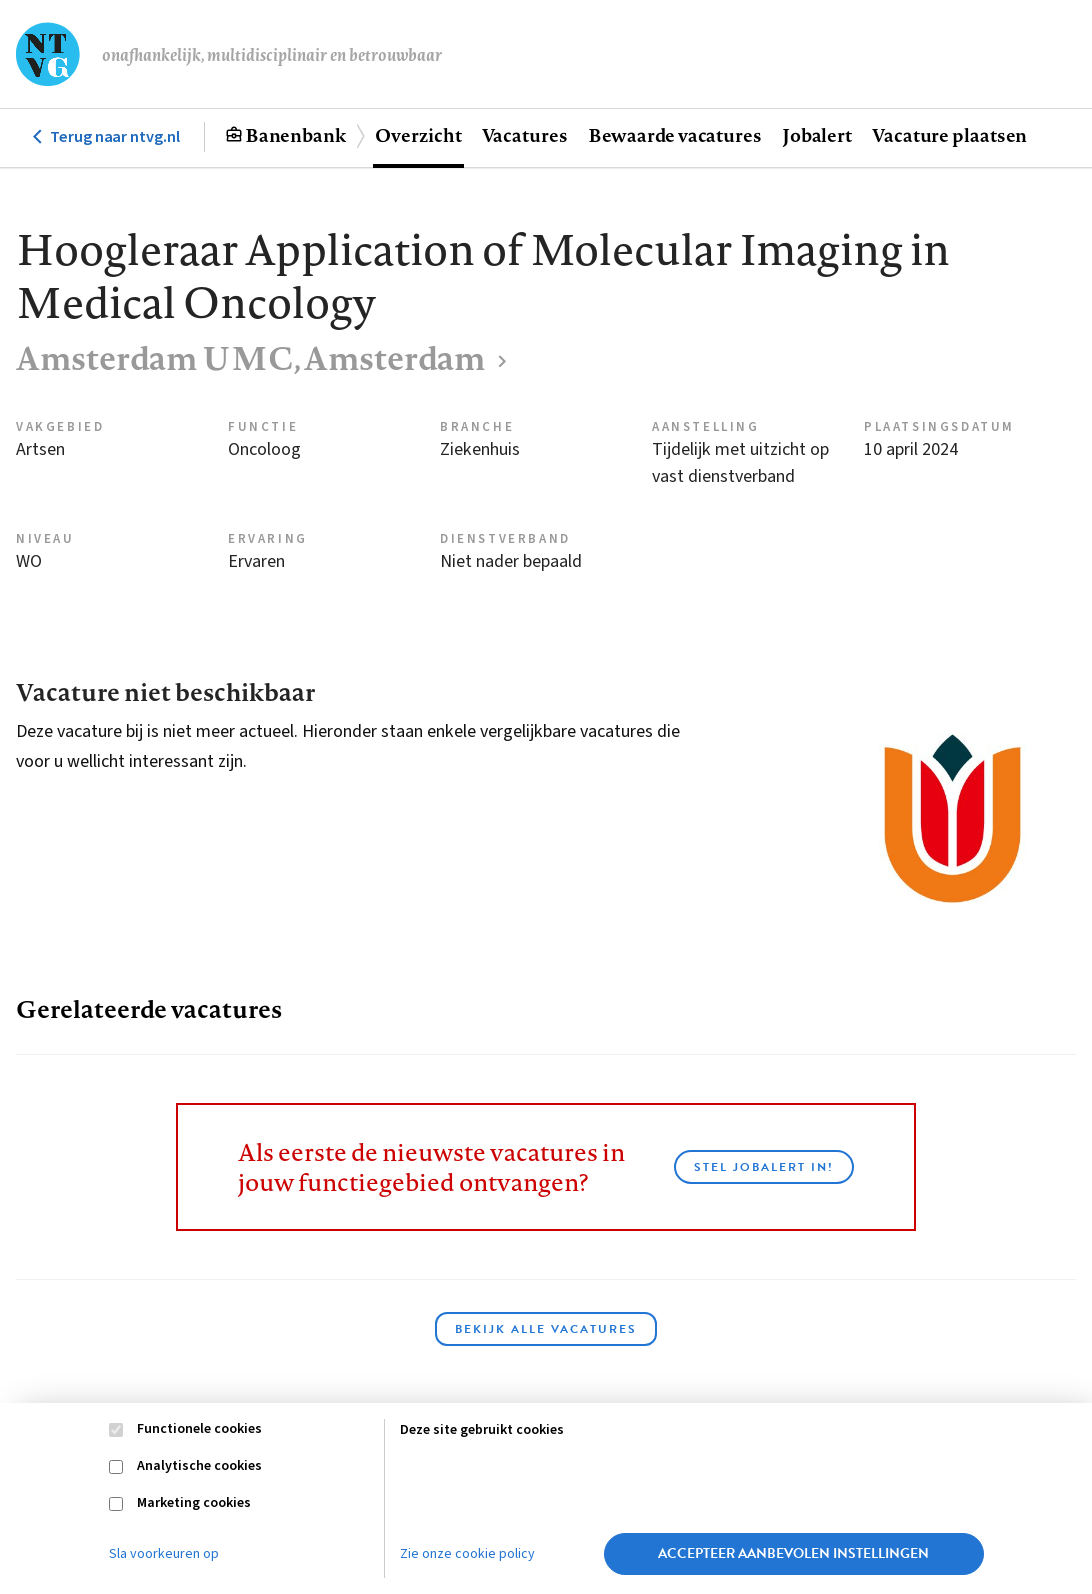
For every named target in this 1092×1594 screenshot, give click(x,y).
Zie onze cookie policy (467, 1554)
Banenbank (295, 135)
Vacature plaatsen (949, 135)
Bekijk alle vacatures (546, 1329)
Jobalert (817, 135)
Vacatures (525, 135)
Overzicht (418, 135)
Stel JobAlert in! (764, 1167)
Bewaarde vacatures (675, 135)
